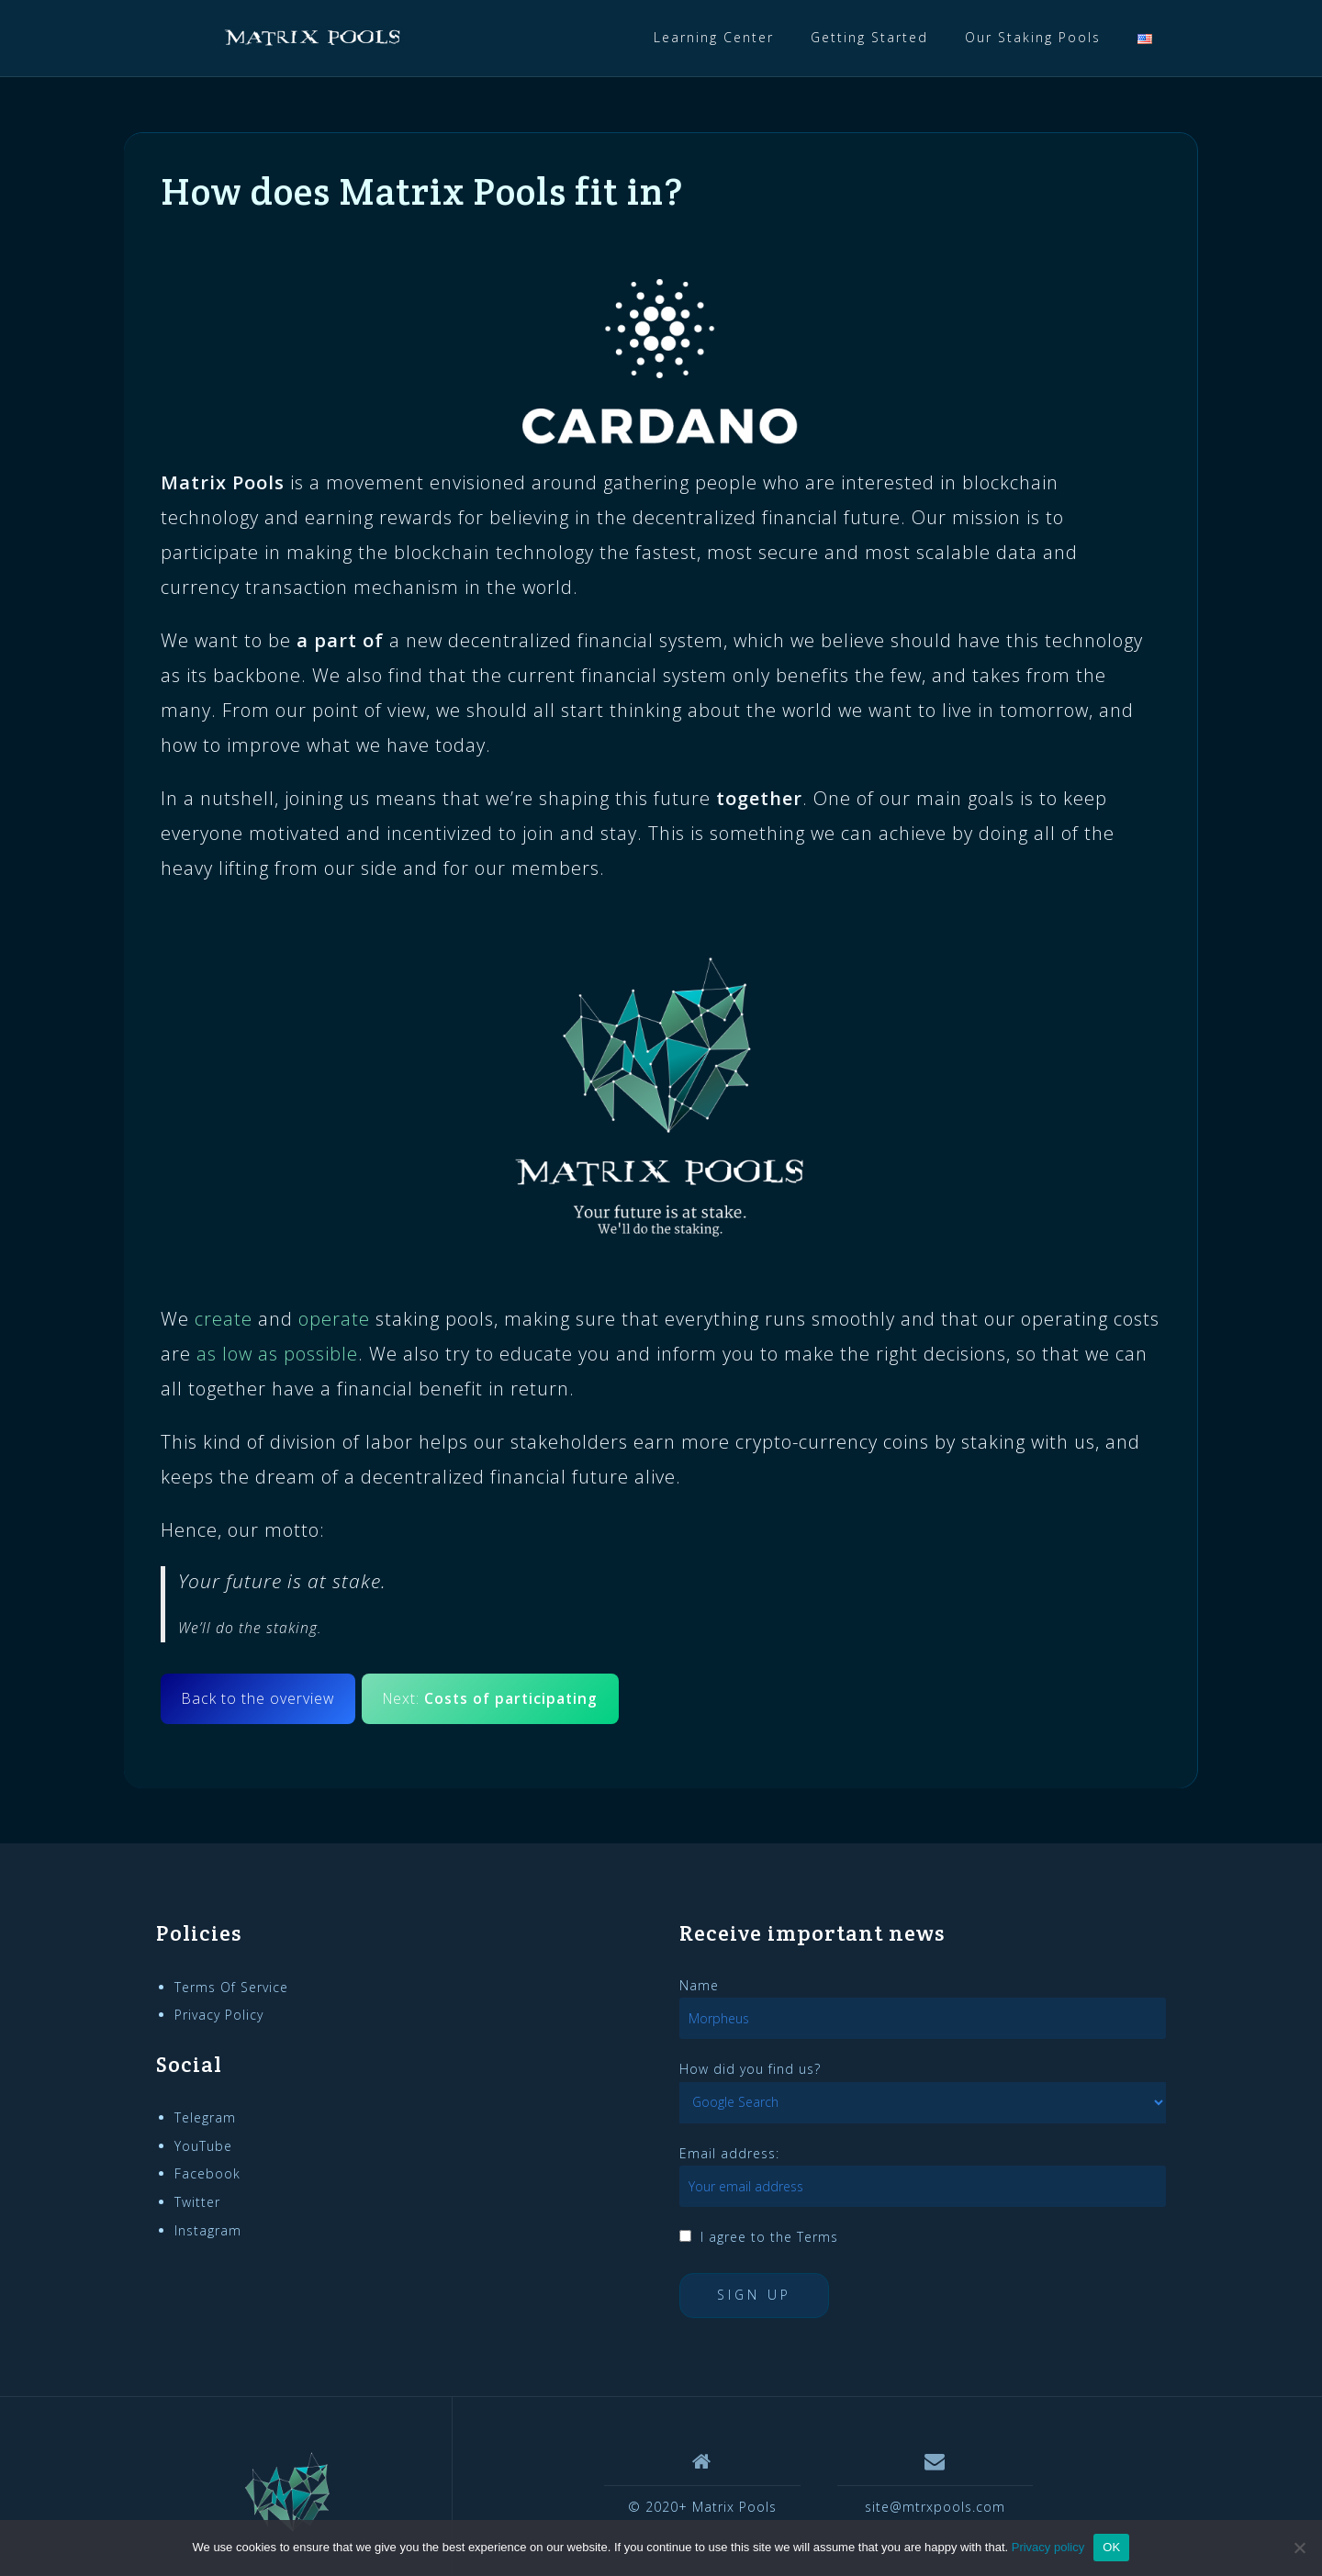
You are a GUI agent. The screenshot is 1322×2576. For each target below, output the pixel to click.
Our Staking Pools (1033, 37)
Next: (490, 1698)
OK (1111, 2547)
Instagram (207, 2230)
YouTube (203, 2146)
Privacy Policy (218, 2014)
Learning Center (714, 37)
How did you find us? (750, 2069)
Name (699, 1985)
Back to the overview (258, 1698)
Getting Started (869, 37)
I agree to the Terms (769, 2237)
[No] (1299, 2547)
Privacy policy (1048, 2547)
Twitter (197, 2202)
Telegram (205, 2117)
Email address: (729, 2153)
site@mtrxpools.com (935, 2506)
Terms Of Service (231, 1987)
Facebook (207, 2173)
